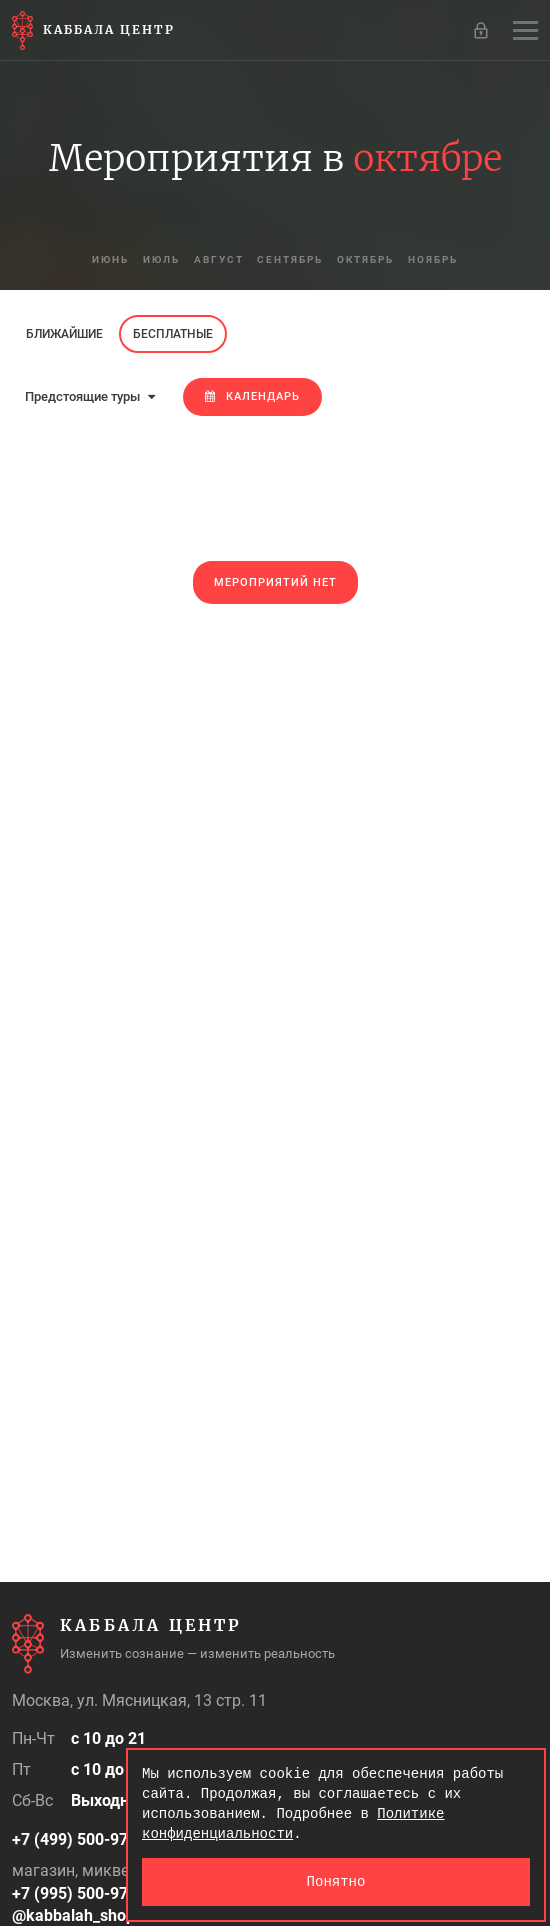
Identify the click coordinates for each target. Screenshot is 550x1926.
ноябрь (434, 259)
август (219, 259)
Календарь (252, 396)
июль (161, 259)
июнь (110, 259)
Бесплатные (173, 334)
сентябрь (291, 259)
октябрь (366, 259)
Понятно (336, 1881)
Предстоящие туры (90, 396)
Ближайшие (64, 334)
